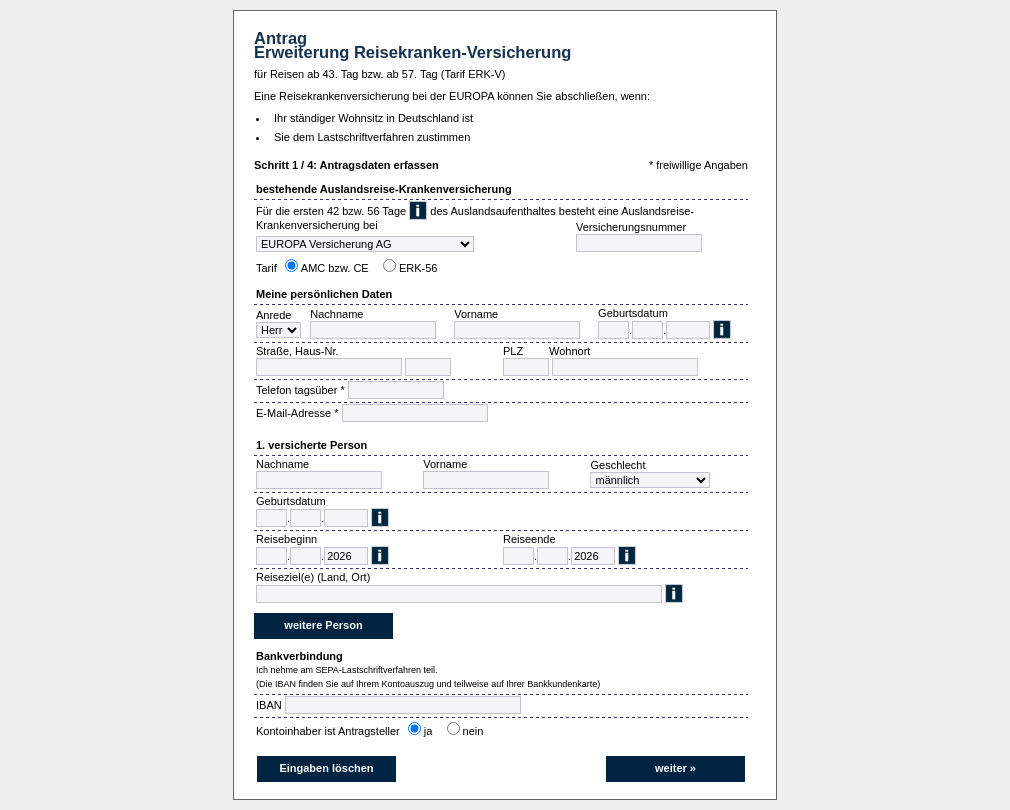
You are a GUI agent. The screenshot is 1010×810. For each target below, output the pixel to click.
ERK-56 (418, 268)
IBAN (269, 705)
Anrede (273, 315)
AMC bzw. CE (335, 268)
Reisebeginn (286, 539)
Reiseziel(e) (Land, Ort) (313, 577)
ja (431, 731)
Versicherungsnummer (631, 227)
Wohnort (569, 351)
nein (476, 731)
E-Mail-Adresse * (297, 413)
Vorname (476, 314)
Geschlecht (617, 465)
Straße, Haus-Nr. (297, 351)
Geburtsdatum (633, 313)
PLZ (513, 351)
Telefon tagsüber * (300, 390)
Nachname (336, 314)
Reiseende (529, 539)
